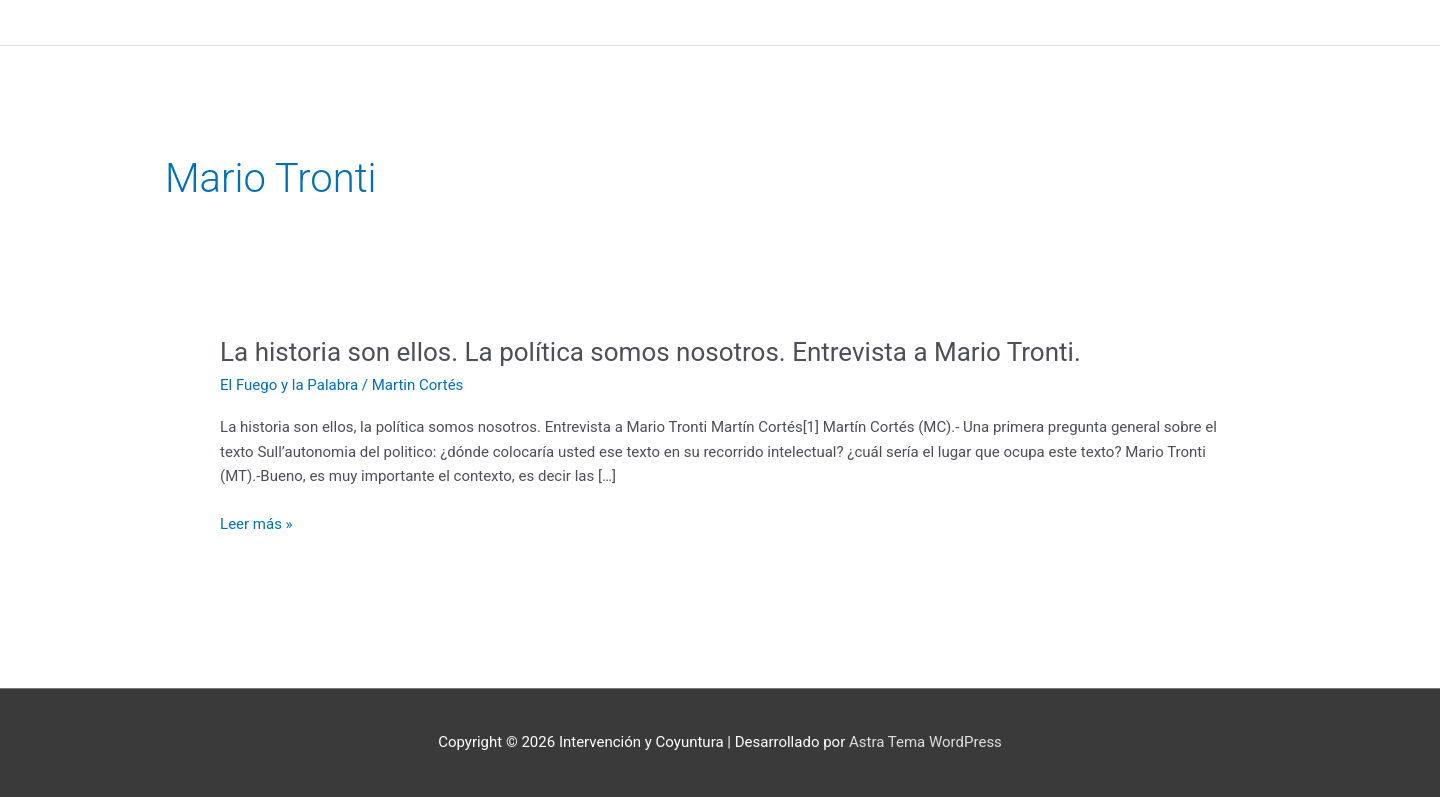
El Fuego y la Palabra (289, 385)
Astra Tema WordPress (925, 742)
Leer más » (256, 524)
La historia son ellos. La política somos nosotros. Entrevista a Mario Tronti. (650, 352)
